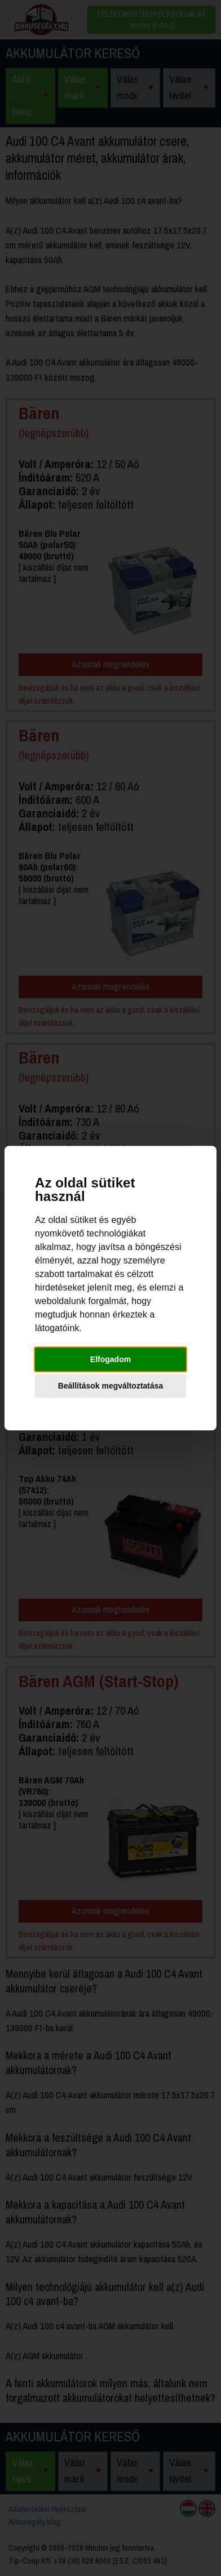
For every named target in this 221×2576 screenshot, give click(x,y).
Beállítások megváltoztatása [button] (110, 1385)
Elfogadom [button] (110, 1359)
